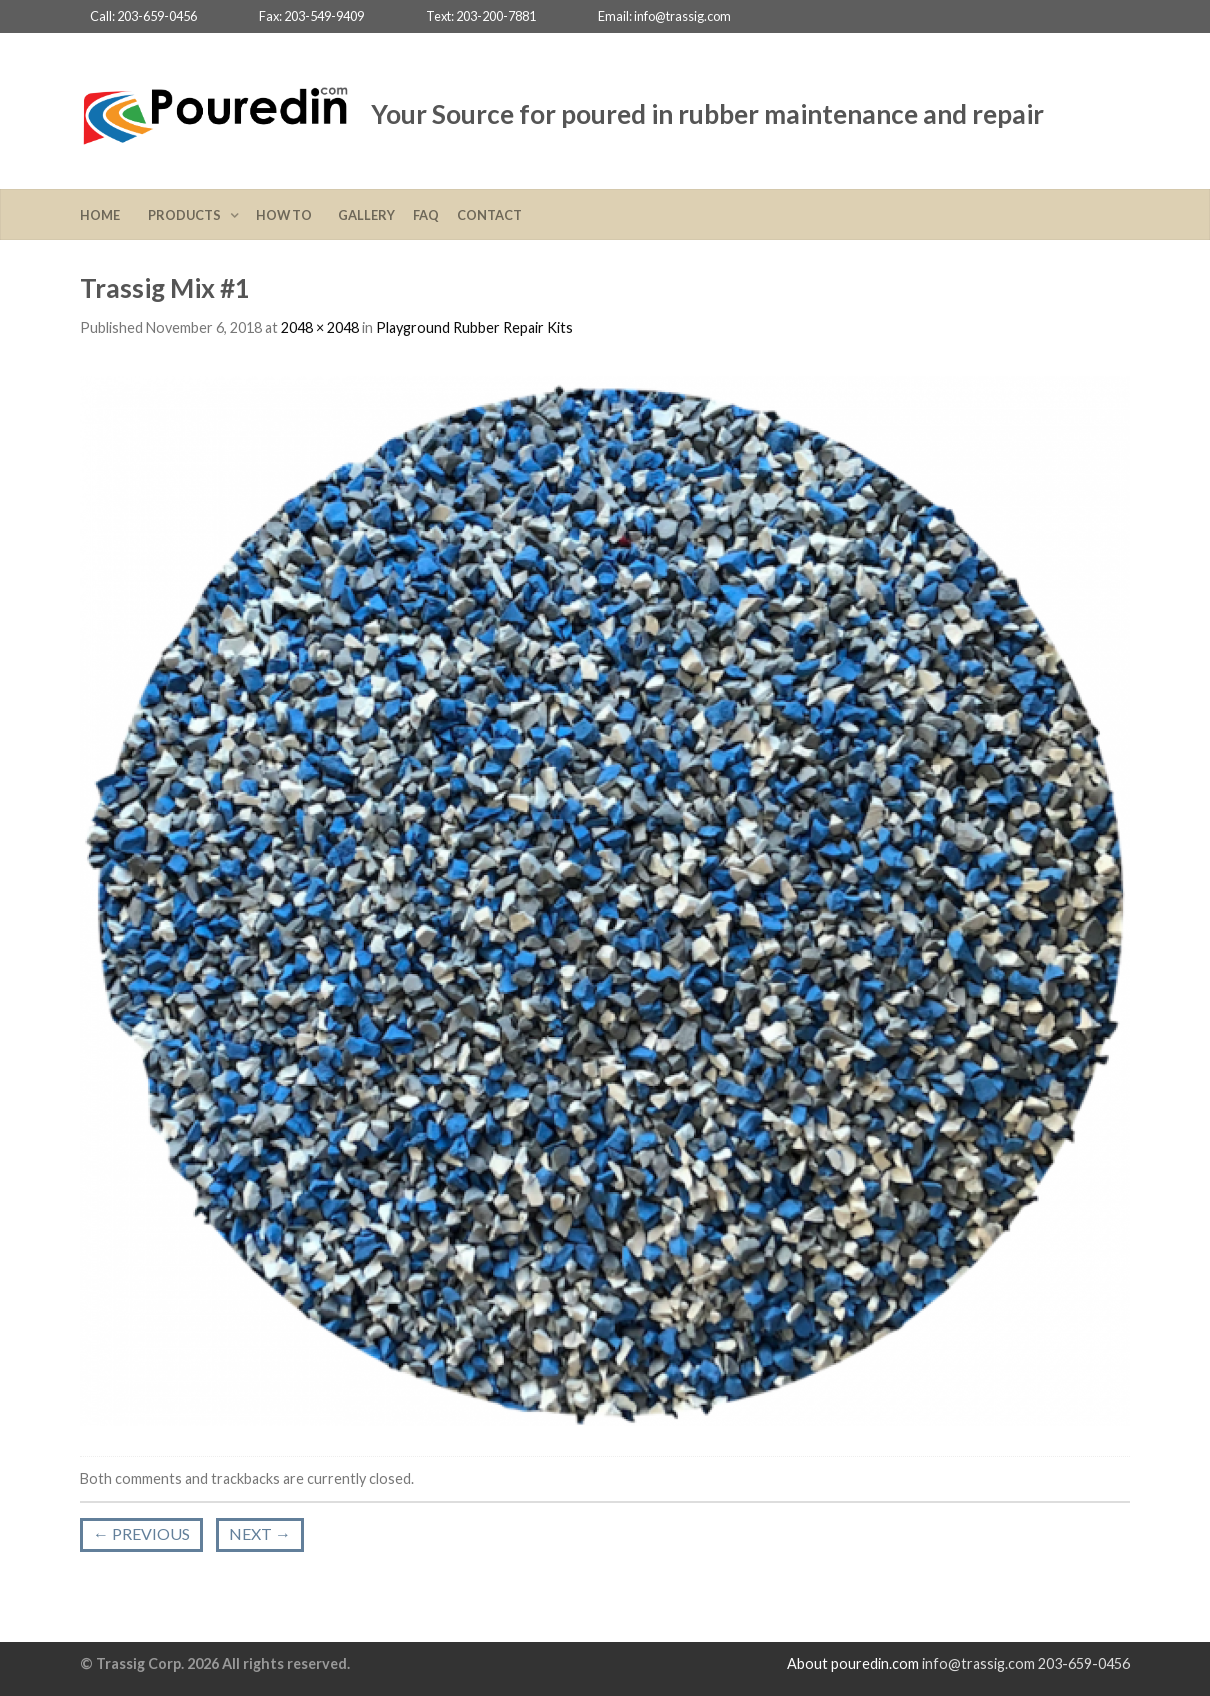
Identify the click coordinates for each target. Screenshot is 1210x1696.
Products (186, 215)
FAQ (426, 215)
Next (260, 1533)
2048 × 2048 (320, 327)
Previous (141, 1533)
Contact (489, 215)
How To (288, 215)
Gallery (366, 215)
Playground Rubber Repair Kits (474, 327)
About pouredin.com (853, 1663)
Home (105, 215)
